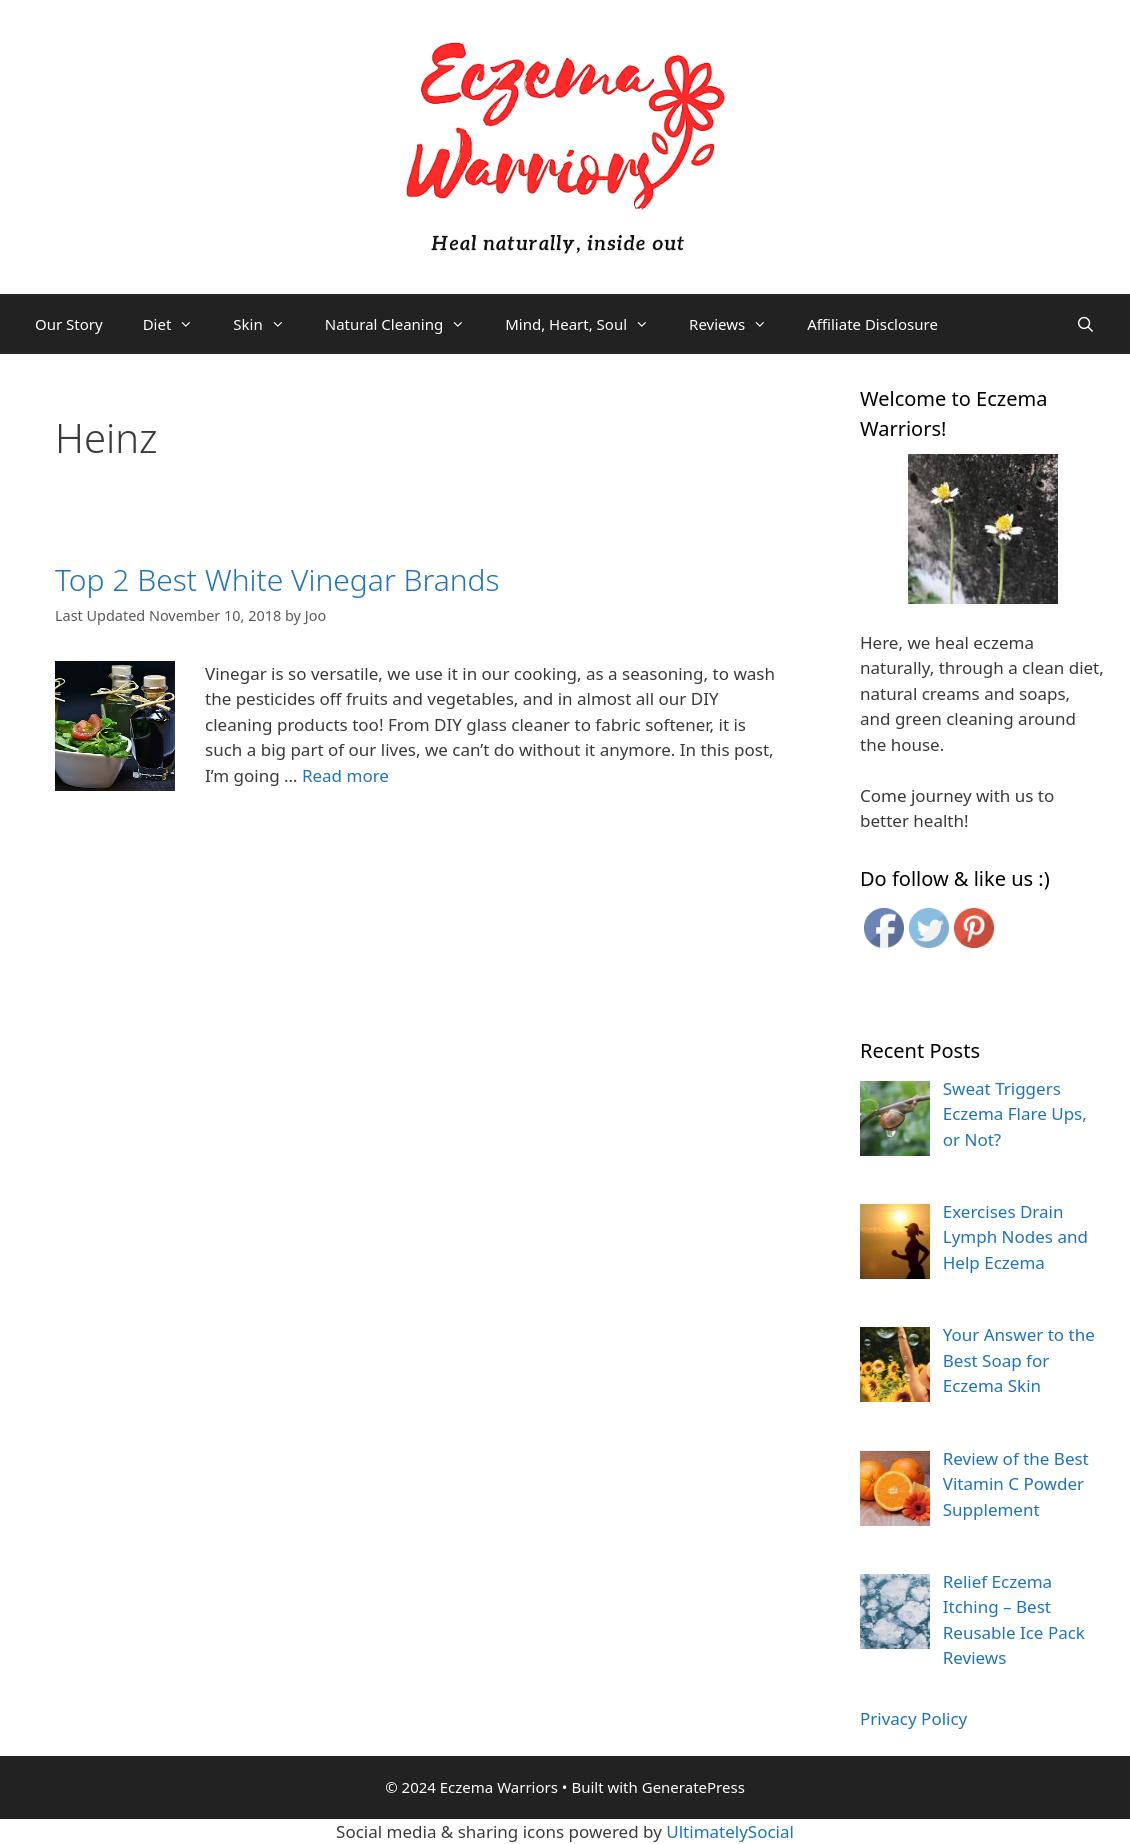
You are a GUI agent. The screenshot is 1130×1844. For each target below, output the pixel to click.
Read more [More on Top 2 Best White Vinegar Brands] (345, 775)
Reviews (738, 324)
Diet (178, 324)
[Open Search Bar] (1085, 324)
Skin (268, 324)
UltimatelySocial (730, 1831)
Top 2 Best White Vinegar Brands (277, 579)
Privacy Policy (913, 1718)
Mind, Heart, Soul (587, 324)
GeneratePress (693, 1787)
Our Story (69, 324)
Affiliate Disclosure (872, 324)
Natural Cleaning (405, 324)
